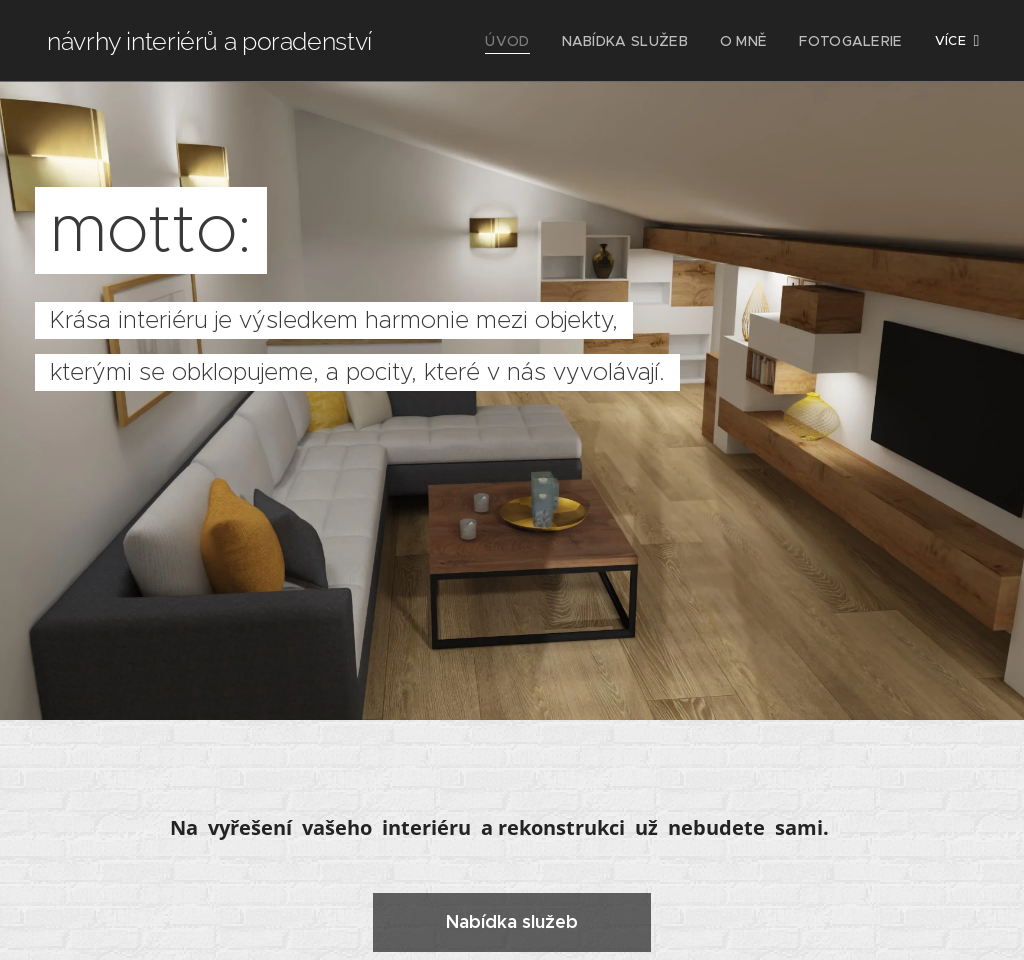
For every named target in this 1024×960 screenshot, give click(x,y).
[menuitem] (533, 41)
